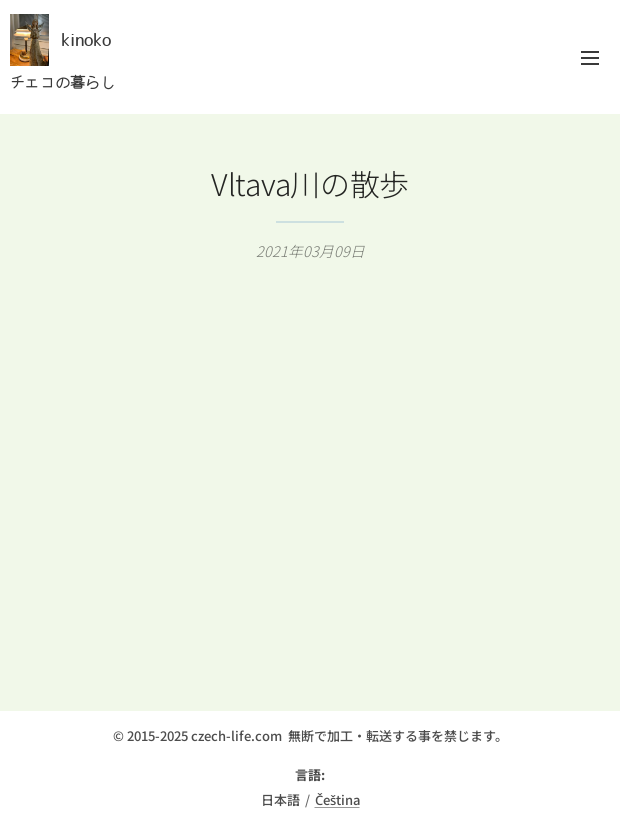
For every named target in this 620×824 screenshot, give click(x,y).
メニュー (590, 58)
